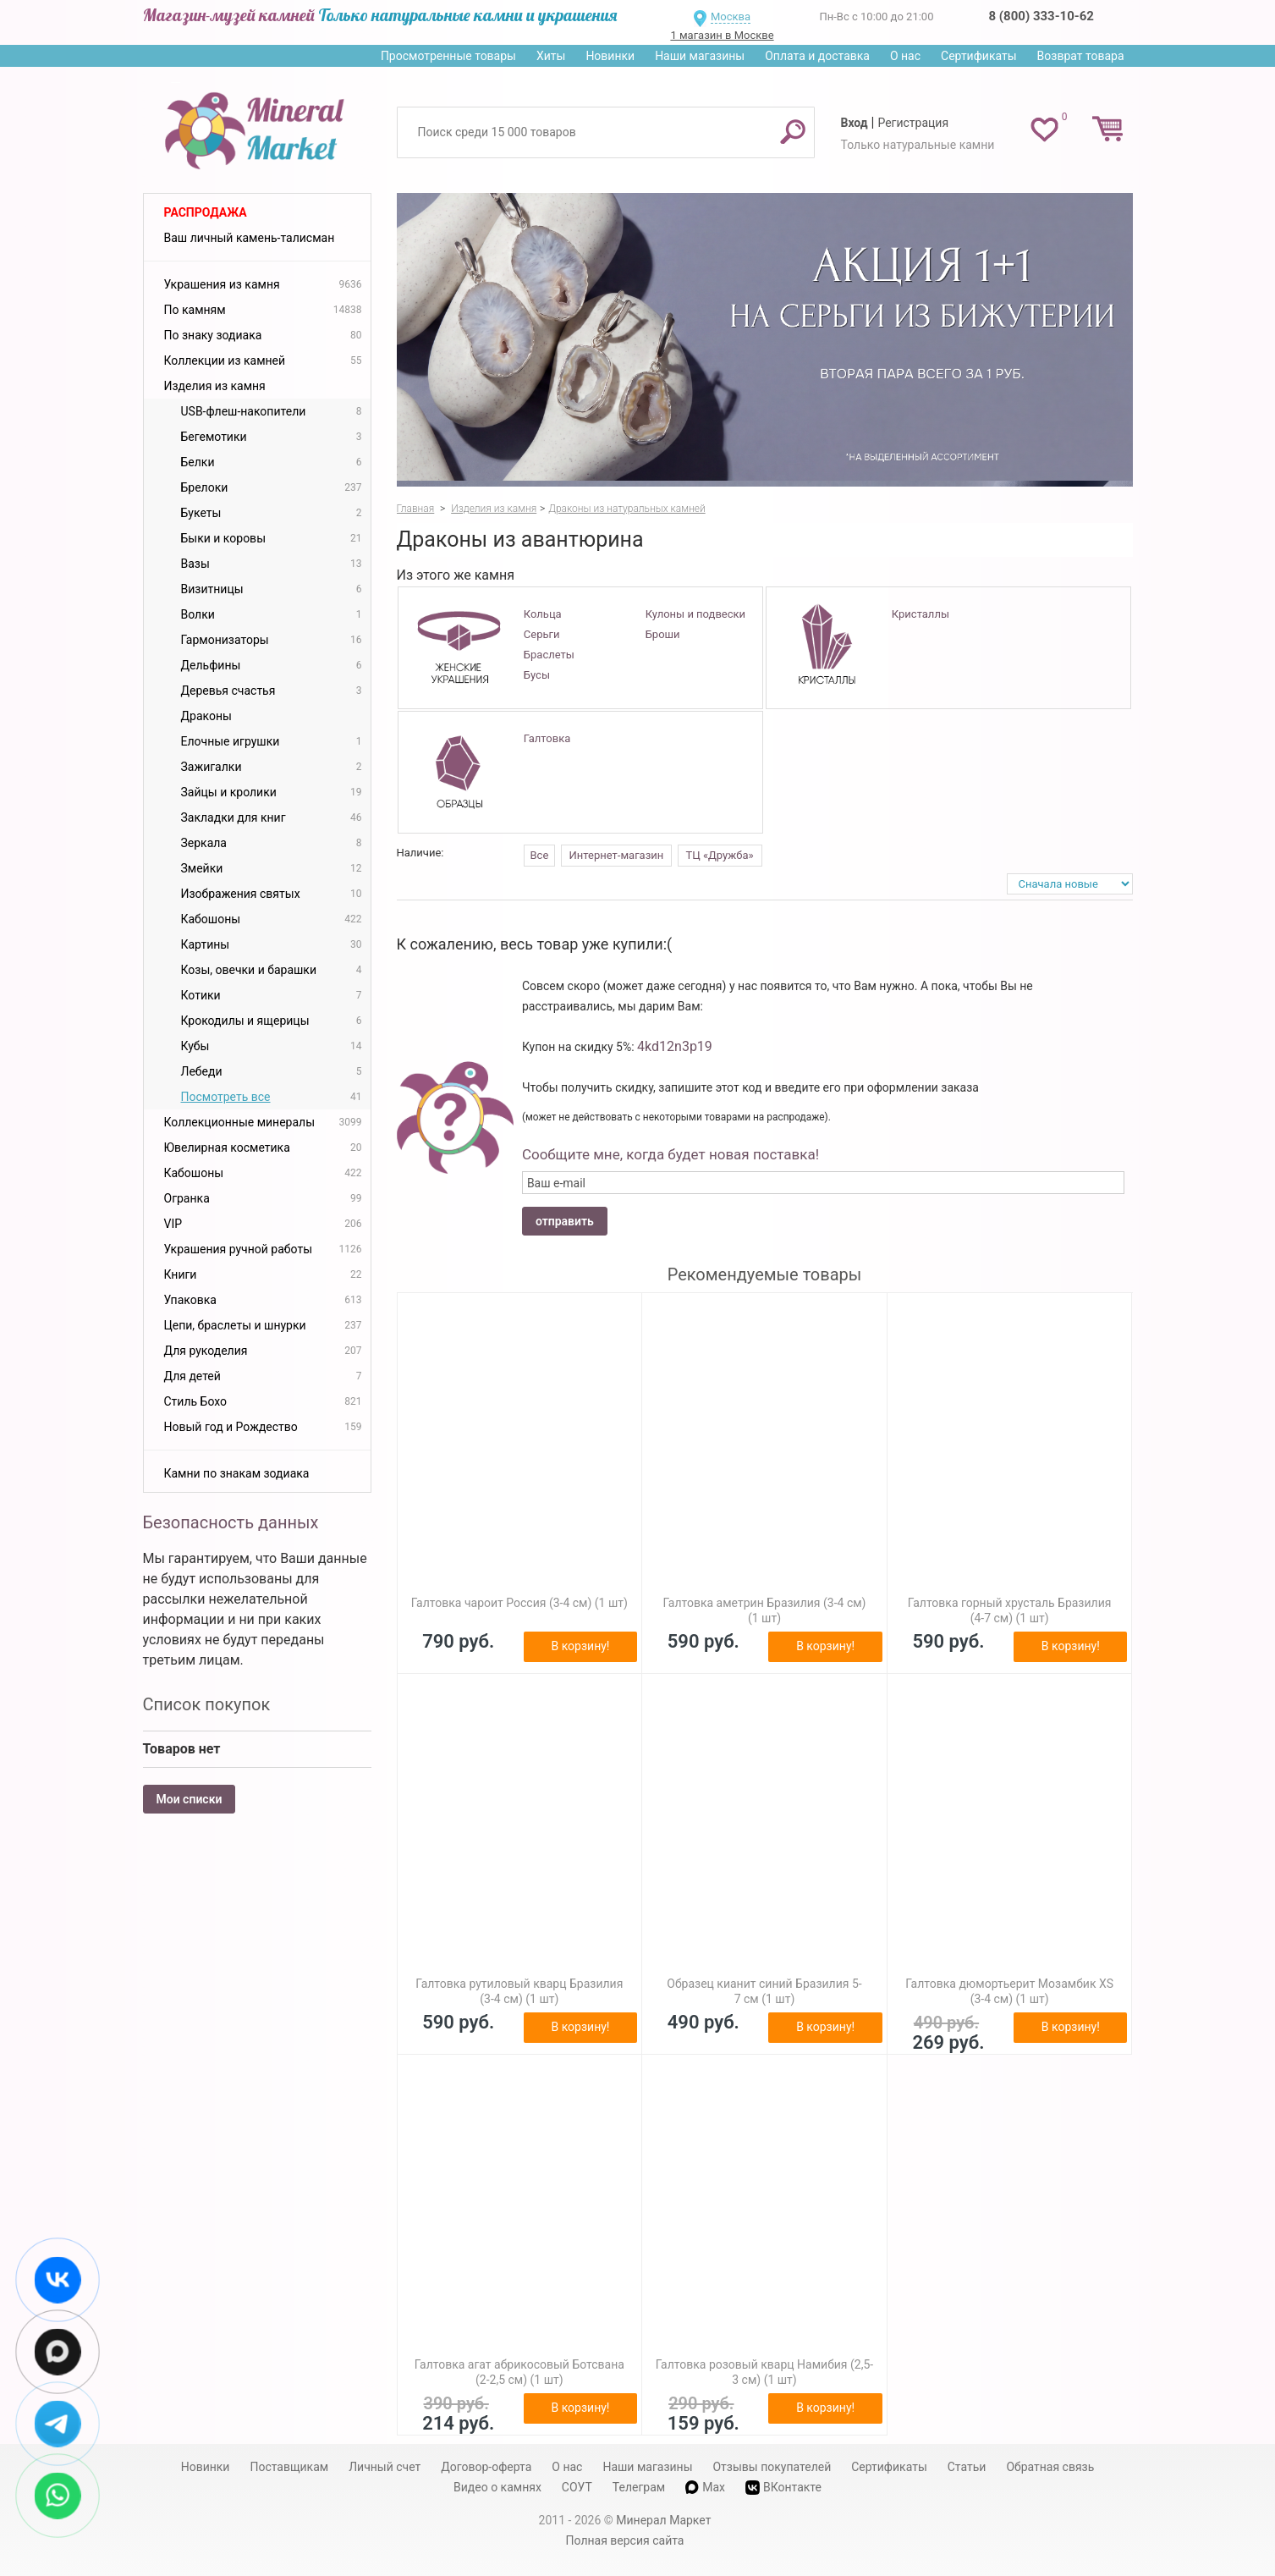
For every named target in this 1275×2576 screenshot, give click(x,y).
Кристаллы (920, 614)
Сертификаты (979, 56)
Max (705, 2487)
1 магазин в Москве (721, 35)
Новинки (610, 56)
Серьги (542, 634)
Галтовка (547, 738)
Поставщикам (289, 2467)
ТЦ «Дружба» (720, 855)
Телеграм (639, 2487)
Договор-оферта (486, 2467)
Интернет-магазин (616, 855)
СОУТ (577, 2487)
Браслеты (549, 654)
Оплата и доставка (817, 56)
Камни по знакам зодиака (237, 1473)
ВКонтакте (783, 2487)
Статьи (967, 2467)
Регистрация (912, 122)
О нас (905, 56)
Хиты (550, 56)
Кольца (543, 614)
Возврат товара (1080, 56)
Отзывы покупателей (771, 2467)
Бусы (537, 675)
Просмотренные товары (448, 56)
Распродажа (205, 212)
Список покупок (207, 1704)
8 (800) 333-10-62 (1041, 16)
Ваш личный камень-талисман (249, 238)
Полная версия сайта (625, 2540)
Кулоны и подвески (695, 614)
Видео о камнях (497, 2487)
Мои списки (190, 1799)
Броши (663, 634)
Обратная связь (1050, 2467)
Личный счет (384, 2467)
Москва (730, 16)
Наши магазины (700, 56)
